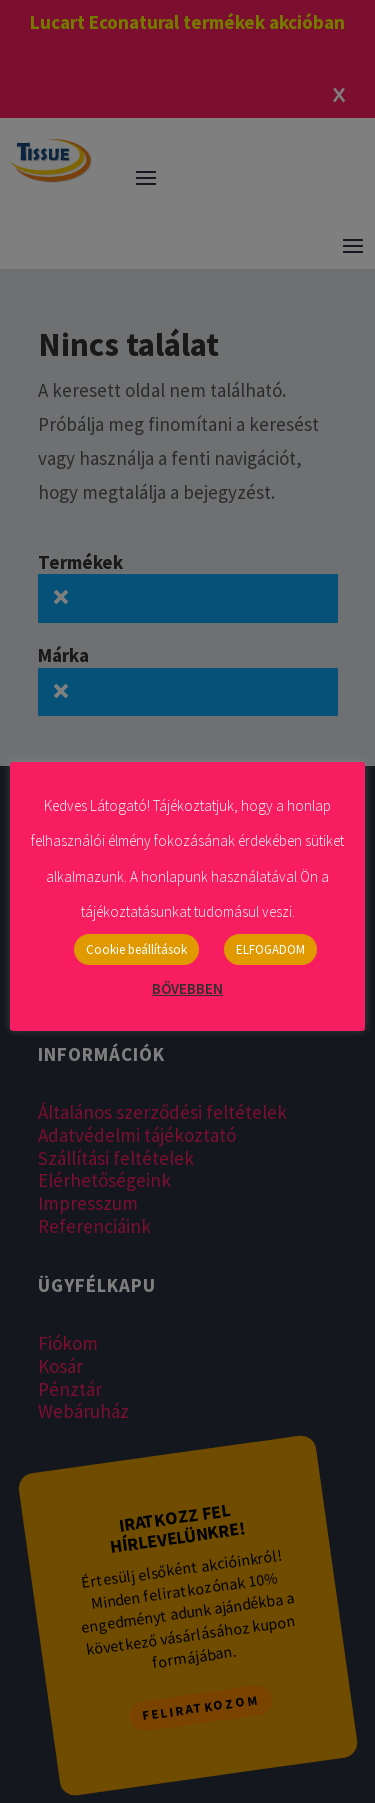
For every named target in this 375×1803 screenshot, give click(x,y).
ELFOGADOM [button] (270, 949)
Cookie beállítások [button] (136, 949)
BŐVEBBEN (187, 988)
